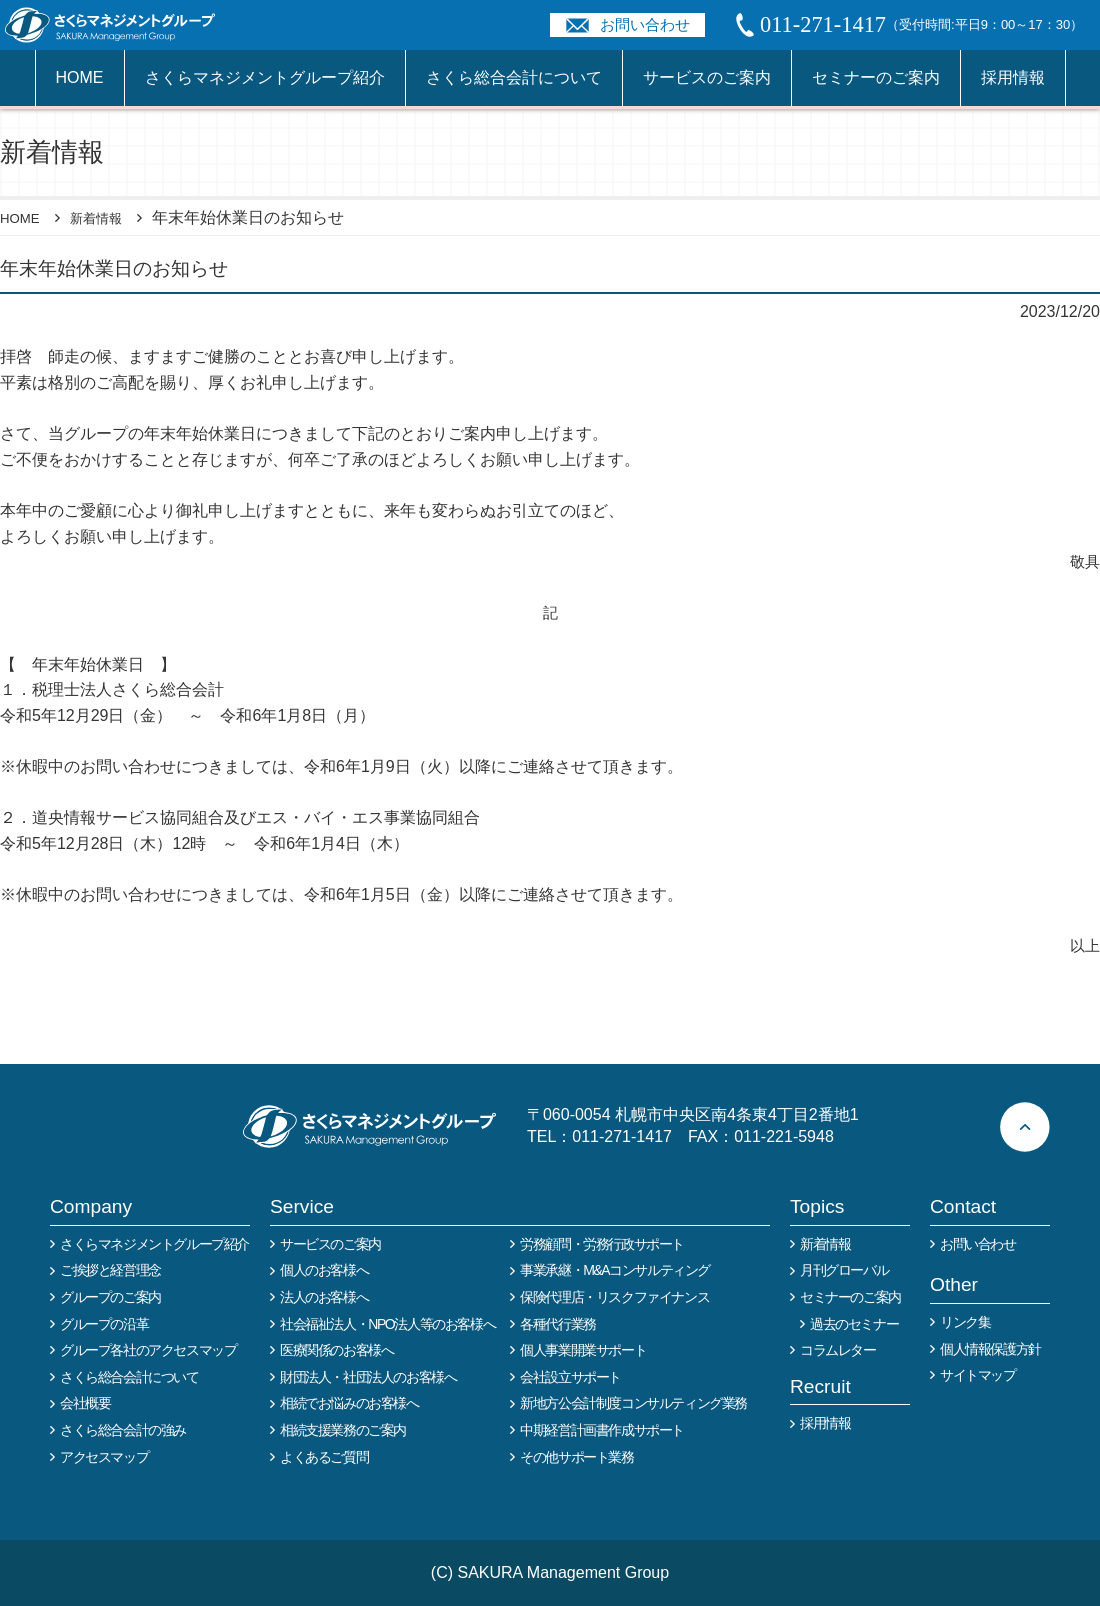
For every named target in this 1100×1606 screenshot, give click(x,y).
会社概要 (85, 1403)
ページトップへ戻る (1025, 1127)
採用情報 (1013, 77)
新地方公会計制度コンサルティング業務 (633, 1403)
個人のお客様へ (324, 1270)
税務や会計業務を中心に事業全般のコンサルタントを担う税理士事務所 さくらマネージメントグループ (121, 25)
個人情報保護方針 (990, 1349)
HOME (80, 77)
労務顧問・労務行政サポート (602, 1244)
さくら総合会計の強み (123, 1430)
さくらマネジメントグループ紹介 (265, 77)
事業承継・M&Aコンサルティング (615, 1270)
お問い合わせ (645, 24)
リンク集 (965, 1322)
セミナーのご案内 (876, 77)
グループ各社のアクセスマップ (148, 1350)
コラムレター (838, 1350)
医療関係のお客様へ (336, 1350)
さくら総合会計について (514, 77)
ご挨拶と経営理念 (110, 1270)
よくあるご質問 (324, 1457)
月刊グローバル (844, 1270)
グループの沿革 (104, 1324)
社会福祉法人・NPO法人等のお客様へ (387, 1324)
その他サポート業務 (576, 1457)
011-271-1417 (622, 1136)
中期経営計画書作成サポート (602, 1430)
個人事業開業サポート (583, 1350)
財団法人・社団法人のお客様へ (368, 1377)
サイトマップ (978, 1375)
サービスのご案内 (707, 77)
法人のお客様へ (324, 1297)
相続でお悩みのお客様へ (349, 1403)
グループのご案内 (110, 1297)
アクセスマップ (104, 1457)
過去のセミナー (854, 1324)
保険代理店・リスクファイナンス (614, 1297)
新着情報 (110, 217)
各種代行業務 (558, 1324)
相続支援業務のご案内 (343, 1430)
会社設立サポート (570, 1377)
